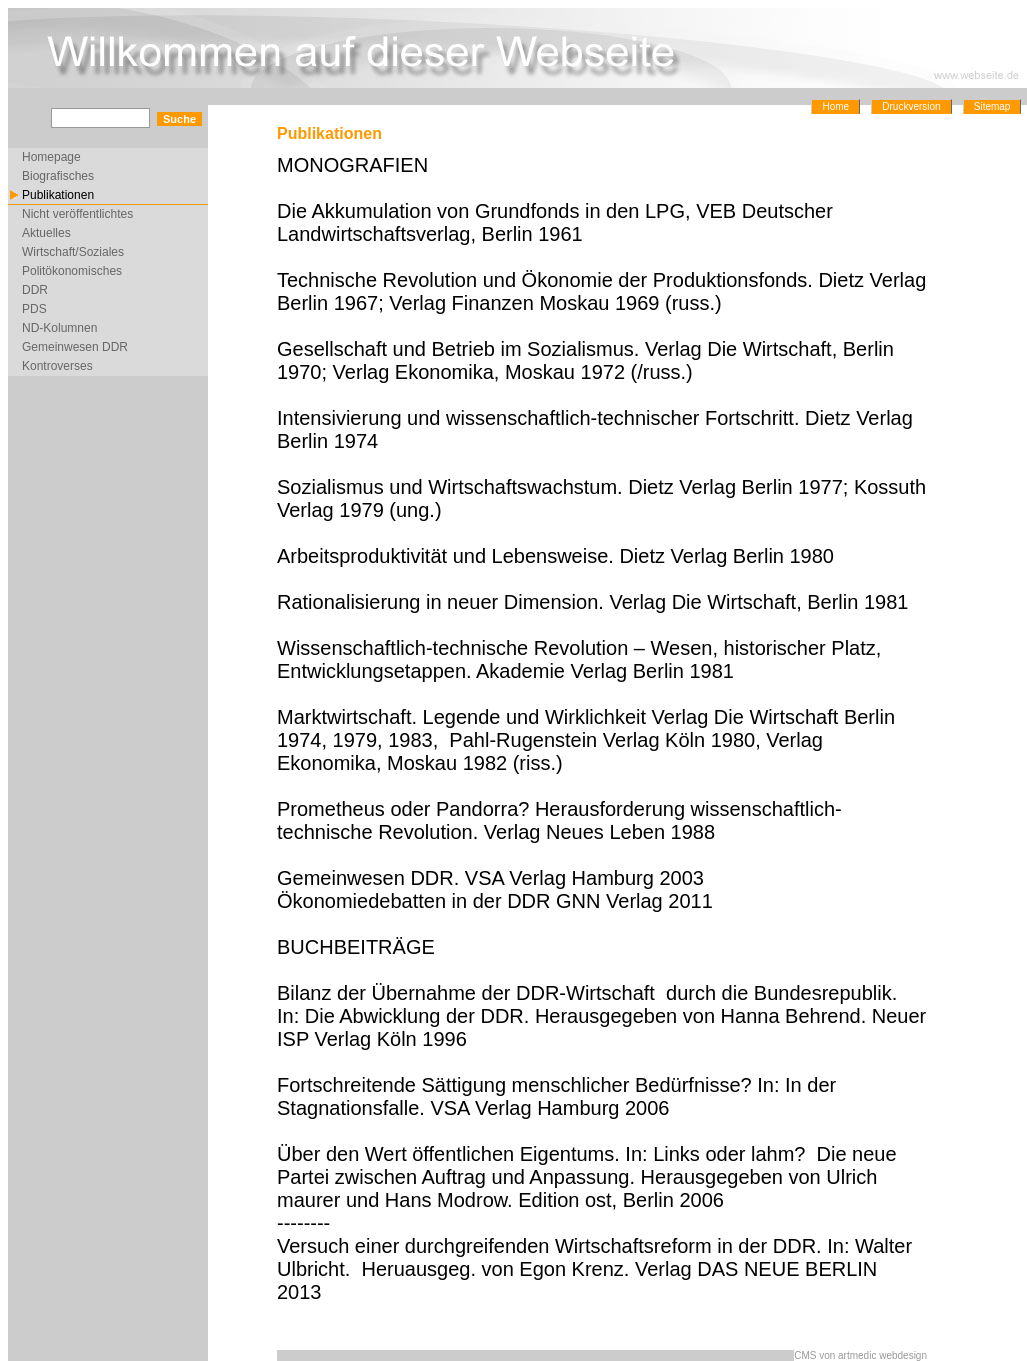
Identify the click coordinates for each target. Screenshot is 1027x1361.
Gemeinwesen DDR (75, 347)
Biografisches (58, 176)
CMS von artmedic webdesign (860, 1355)
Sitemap (992, 106)
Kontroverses (57, 366)
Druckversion (911, 106)
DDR (35, 290)
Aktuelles (46, 233)
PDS (34, 309)
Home (835, 106)
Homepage (51, 157)
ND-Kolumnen (59, 328)
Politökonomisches (72, 271)
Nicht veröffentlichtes (77, 214)
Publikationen (58, 195)
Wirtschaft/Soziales (73, 252)
